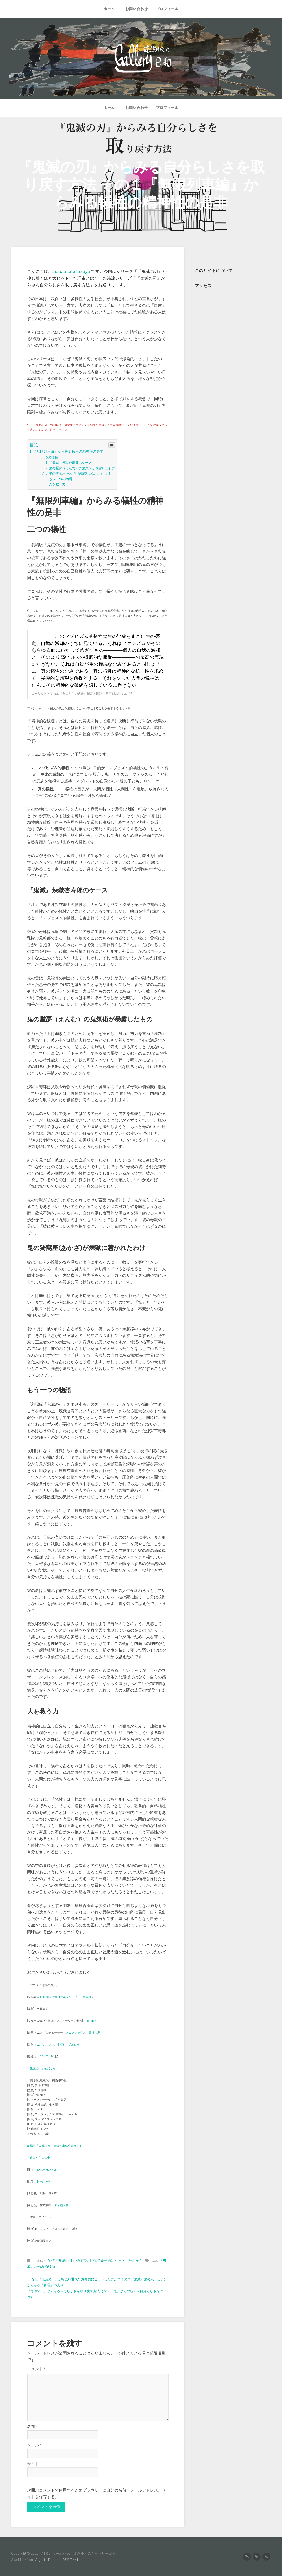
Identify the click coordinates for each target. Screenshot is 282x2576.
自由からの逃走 (40, 2157)
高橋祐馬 (94, 2032)
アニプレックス (76, 2032)
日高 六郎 (44, 2181)
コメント (36, 2368)
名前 (32, 2426)
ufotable (91, 2020)
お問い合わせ (137, 9)
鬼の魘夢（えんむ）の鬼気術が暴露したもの (82, 468)
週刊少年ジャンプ (65, 1996)
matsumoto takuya (71, 271)
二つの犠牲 (50, 457)
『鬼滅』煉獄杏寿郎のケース (70, 463)
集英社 (87, 1996)
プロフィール (167, 9)
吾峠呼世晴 (44, 1996)
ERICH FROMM (46, 2169)
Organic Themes (47, 2559)
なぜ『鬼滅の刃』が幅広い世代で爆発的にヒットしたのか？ (95, 2260)
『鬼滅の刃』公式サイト (43, 2068)
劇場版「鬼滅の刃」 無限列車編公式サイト (54, 2145)
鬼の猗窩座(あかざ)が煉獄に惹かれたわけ (80, 473)
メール (34, 2444)
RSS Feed (70, 2559)
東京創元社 (61, 2204)
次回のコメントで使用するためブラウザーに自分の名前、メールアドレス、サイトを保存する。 (96, 2493)
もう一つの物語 (60, 479)
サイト (33, 2463)
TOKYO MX (47, 2056)
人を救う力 (57, 484)
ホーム (109, 9)
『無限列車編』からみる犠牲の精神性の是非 (72, 451)
